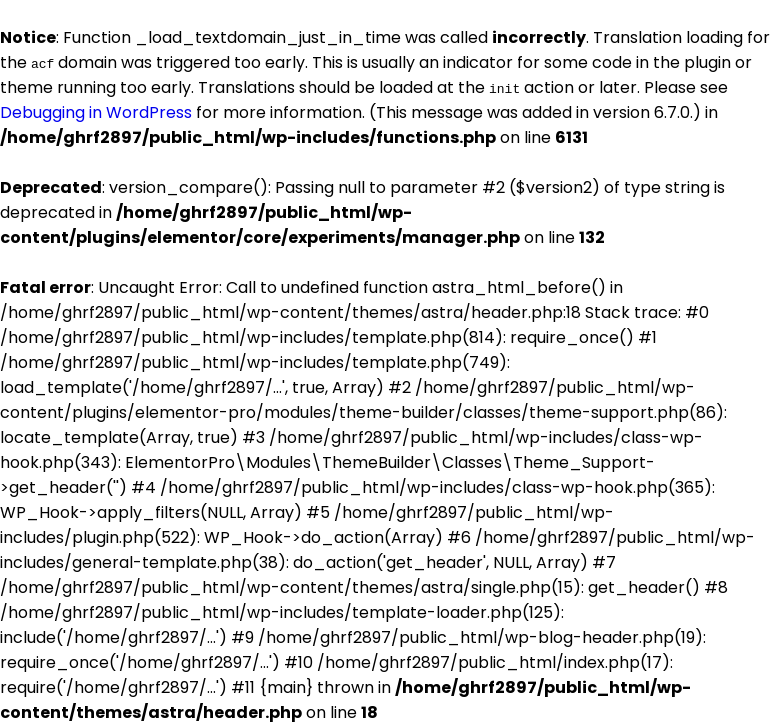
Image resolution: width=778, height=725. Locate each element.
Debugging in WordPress (96, 112)
